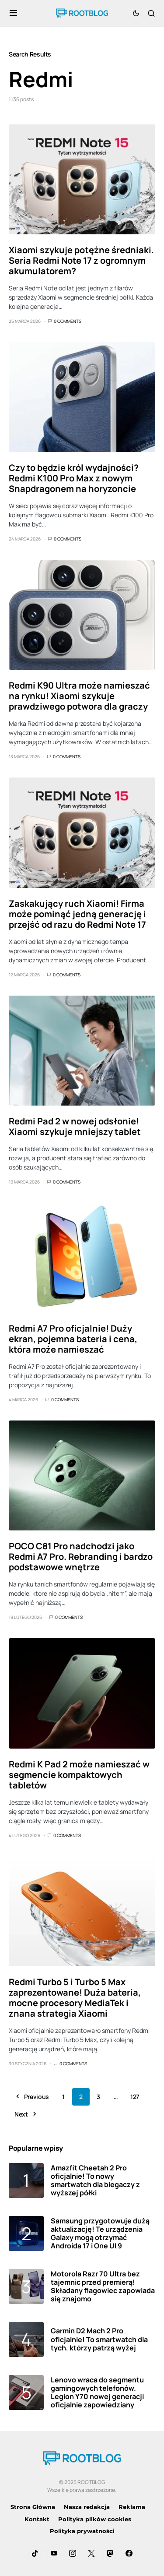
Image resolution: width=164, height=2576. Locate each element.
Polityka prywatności (82, 2530)
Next (21, 2114)
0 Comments (67, 321)
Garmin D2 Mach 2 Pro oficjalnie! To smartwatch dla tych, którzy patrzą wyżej (99, 2339)
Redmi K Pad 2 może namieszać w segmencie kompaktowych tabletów (79, 1774)
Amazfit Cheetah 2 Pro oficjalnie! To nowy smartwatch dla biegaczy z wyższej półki (95, 2180)
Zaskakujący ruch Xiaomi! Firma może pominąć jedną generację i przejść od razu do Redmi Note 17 (77, 914)
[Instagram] (73, 2553)
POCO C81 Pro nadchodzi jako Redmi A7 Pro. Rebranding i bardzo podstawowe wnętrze (81, 1556)
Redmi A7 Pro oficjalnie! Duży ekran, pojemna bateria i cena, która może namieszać (73, 1338)
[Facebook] (129, 2553)
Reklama (132, 2506)
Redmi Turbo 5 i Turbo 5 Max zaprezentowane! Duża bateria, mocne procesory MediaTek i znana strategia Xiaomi (75, 1997)
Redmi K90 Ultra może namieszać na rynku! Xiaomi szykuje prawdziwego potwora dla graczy (79, 695)
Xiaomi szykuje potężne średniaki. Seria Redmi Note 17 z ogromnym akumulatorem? (81, 260)
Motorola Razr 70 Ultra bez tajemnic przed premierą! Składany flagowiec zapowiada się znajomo (103, 2286)
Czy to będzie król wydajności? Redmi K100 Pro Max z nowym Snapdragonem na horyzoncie (74, 478)
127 (134, 2096)
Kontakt (36, 2519)
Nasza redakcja (87, 2506)
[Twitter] (91, 2553)
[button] (13, 13)
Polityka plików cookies (94, 2519)
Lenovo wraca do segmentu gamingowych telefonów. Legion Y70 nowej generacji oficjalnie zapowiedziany (97, 2392)
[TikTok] (35, 2553)
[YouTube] (54, 2553)
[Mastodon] (110, 2553)
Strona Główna (32, 2506)
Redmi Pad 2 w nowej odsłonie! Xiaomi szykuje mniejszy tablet (75, 1126)
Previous (36, 2096)
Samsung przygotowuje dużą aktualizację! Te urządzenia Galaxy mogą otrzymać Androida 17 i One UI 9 (100, 2233)
